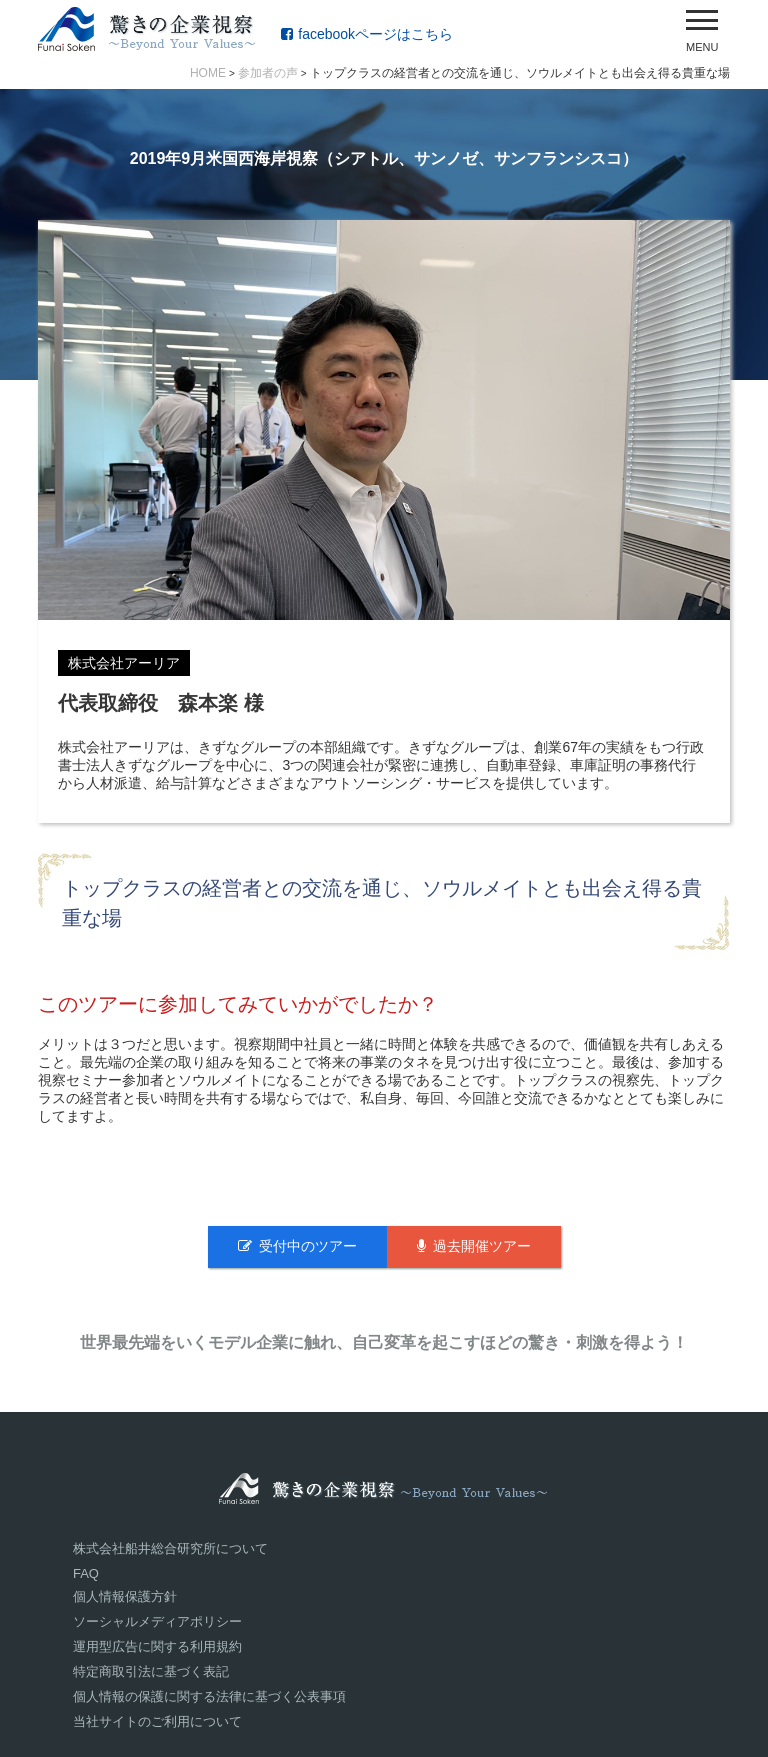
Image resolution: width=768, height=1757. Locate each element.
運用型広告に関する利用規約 (157, 1646)
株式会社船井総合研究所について (170, 1548)
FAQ (86, 1573)
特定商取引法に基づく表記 (151, 1671)
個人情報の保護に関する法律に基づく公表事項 (209, 1696)
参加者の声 (268, 73)
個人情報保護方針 (125, 1596)
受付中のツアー (297, 1246)
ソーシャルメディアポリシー (157, 1621)
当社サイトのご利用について (157, 1721)
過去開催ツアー (474, 1246)
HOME (208, 73)
